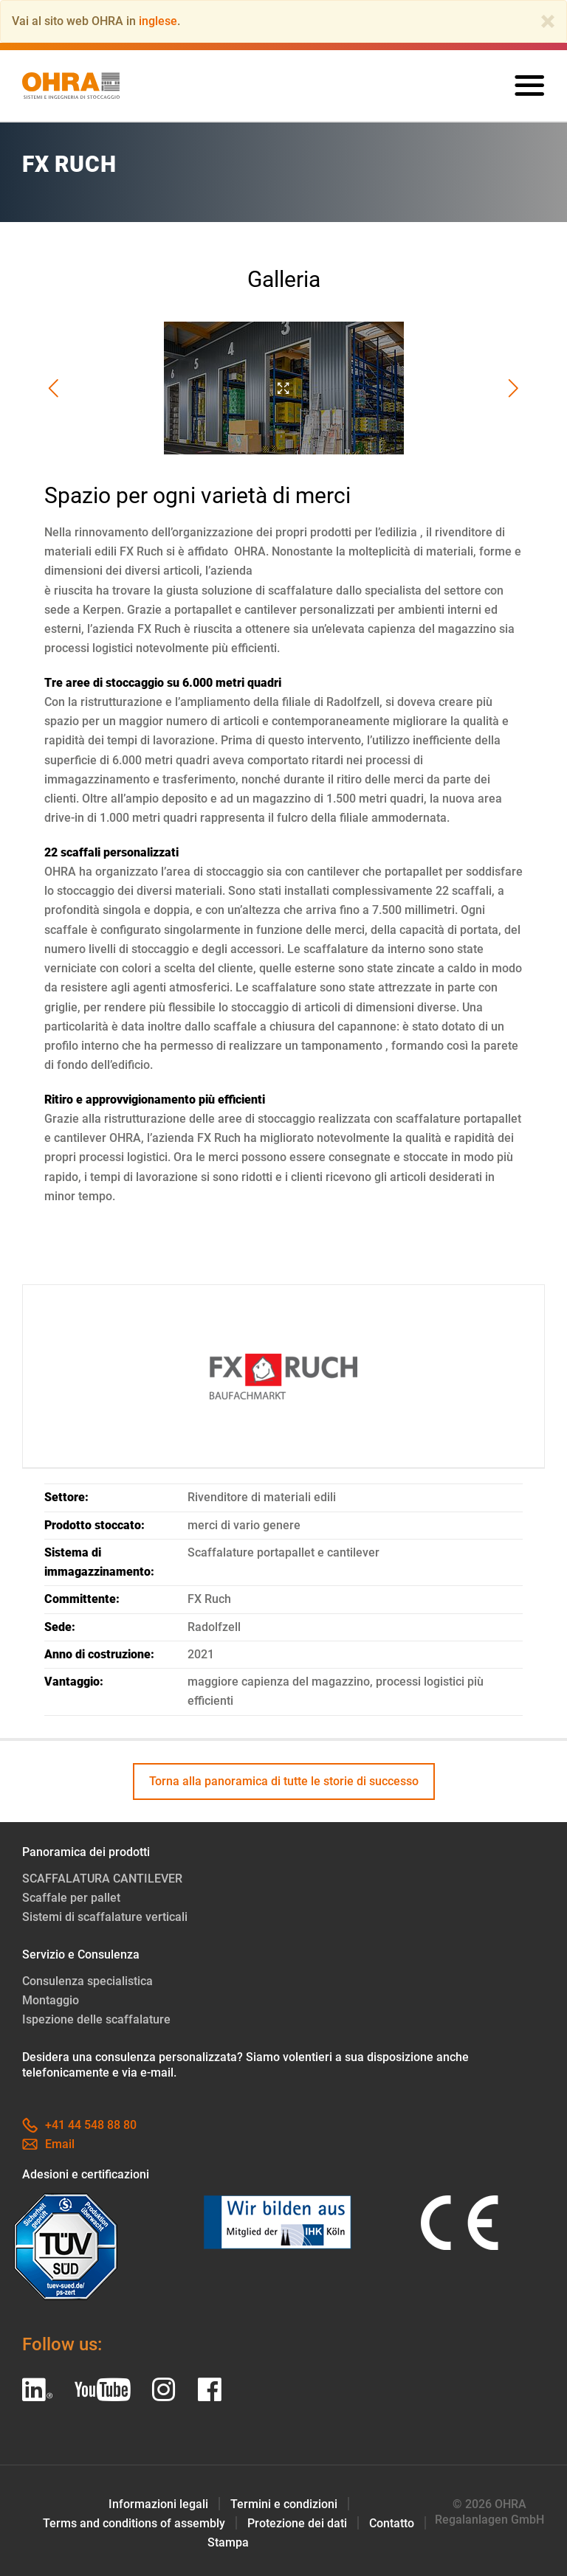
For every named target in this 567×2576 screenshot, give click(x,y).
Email (48, 2144)
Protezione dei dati (297, 2523)
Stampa (228, 2542)
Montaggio (50, 2000)
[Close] (547, 21)
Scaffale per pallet (71, 1898)
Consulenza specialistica (87, 1981)
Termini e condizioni (283, 2504)
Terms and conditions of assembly (134, 2523)
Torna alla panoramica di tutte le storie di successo (284, 1781)
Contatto (391, 2523)
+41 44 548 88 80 (79, 2125)
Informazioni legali (158, 2504)
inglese (158, 21)
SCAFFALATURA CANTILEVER (102, 1879)
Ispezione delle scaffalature (96, 2019)
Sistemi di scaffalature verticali (105, 1917)
